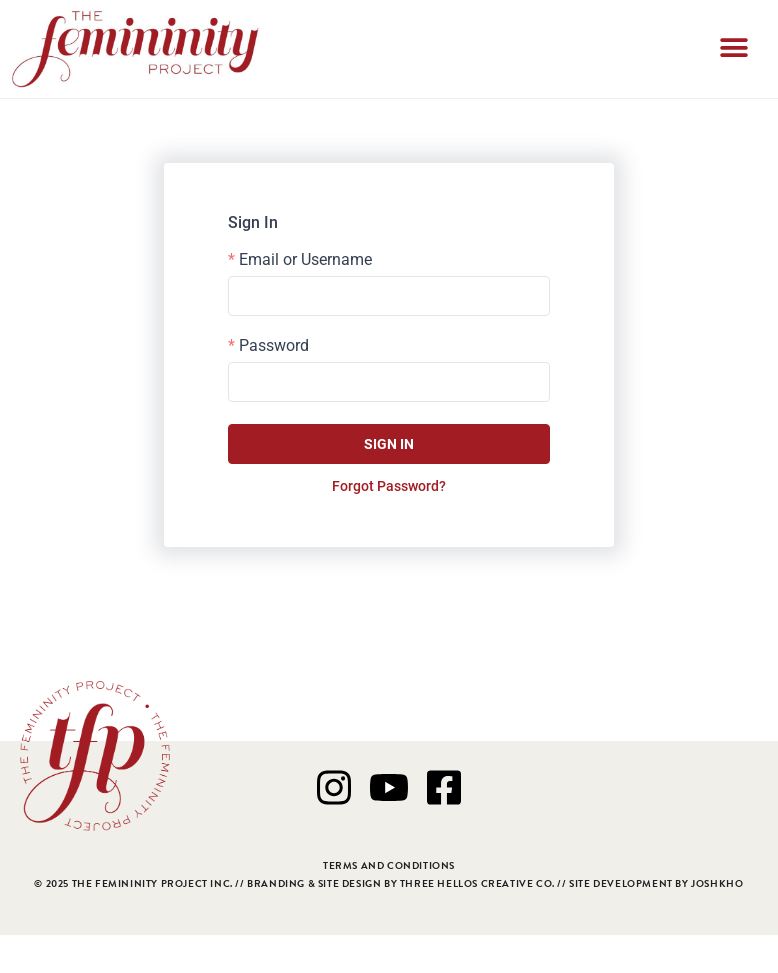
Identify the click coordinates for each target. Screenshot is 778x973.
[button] (734, 49)
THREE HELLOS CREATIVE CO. (477, 883)
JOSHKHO (717, 883)
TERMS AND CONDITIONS (389, 865)
